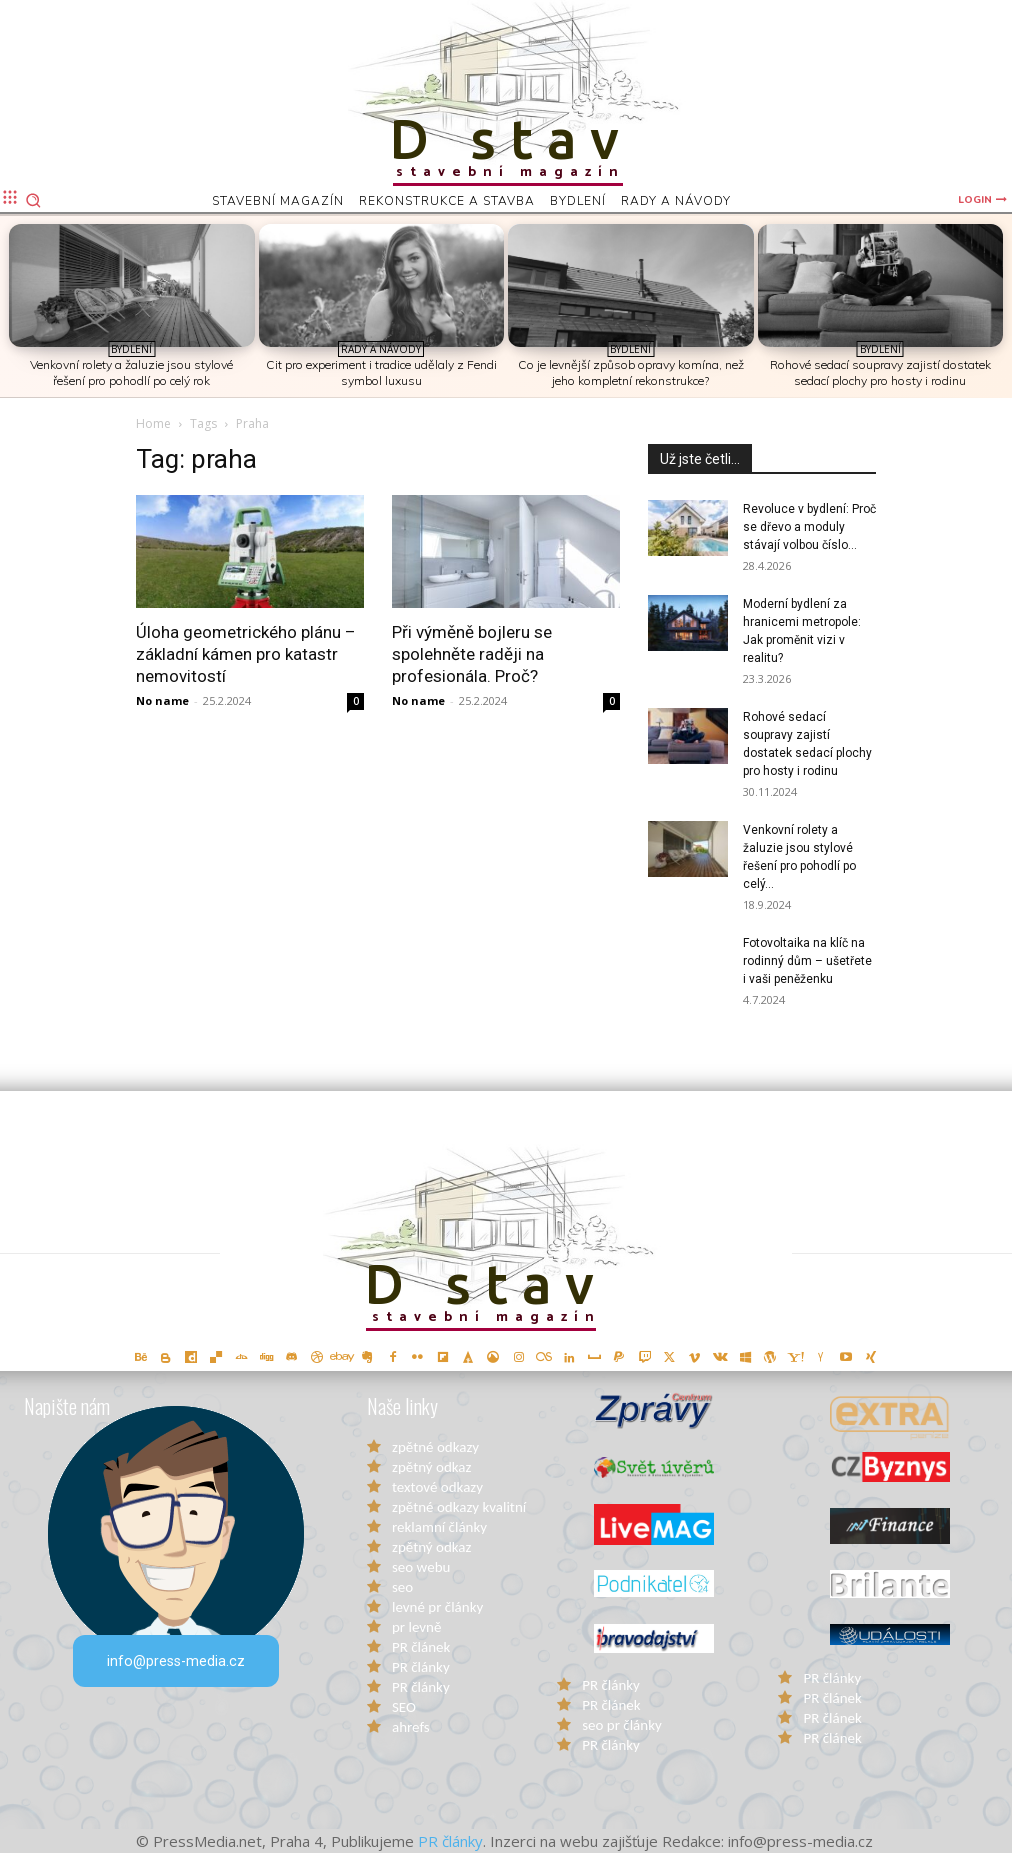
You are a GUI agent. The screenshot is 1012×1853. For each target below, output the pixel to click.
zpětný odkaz (431, 1467)
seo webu (421, 1567)
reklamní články (439, 1527)
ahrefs (411, 1727)
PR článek (421, 1647)
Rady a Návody (381, 349)
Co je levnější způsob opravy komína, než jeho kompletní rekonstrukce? (631, 372)
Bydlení (131, 349)
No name (162, 700)
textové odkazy (437, 1487)
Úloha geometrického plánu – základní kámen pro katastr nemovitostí (246, 654)
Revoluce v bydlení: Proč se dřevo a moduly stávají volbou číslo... (809, 527)
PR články (421, 1667)
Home (153, 423)
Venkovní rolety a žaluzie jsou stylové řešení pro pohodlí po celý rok (131, 372)
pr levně (416, 1627)
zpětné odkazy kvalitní (459, 1507)
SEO (404, 1707)
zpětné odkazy (435, 1447)
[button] (33, 200)
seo (402, 1587)
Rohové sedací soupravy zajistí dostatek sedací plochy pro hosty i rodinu (880, 372)
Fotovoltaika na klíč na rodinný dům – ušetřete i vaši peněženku (807, 961)
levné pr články (437, 1607)
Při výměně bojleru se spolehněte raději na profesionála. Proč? (472, 654)
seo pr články (622, 1725)
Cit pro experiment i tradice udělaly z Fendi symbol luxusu (381, 372)
